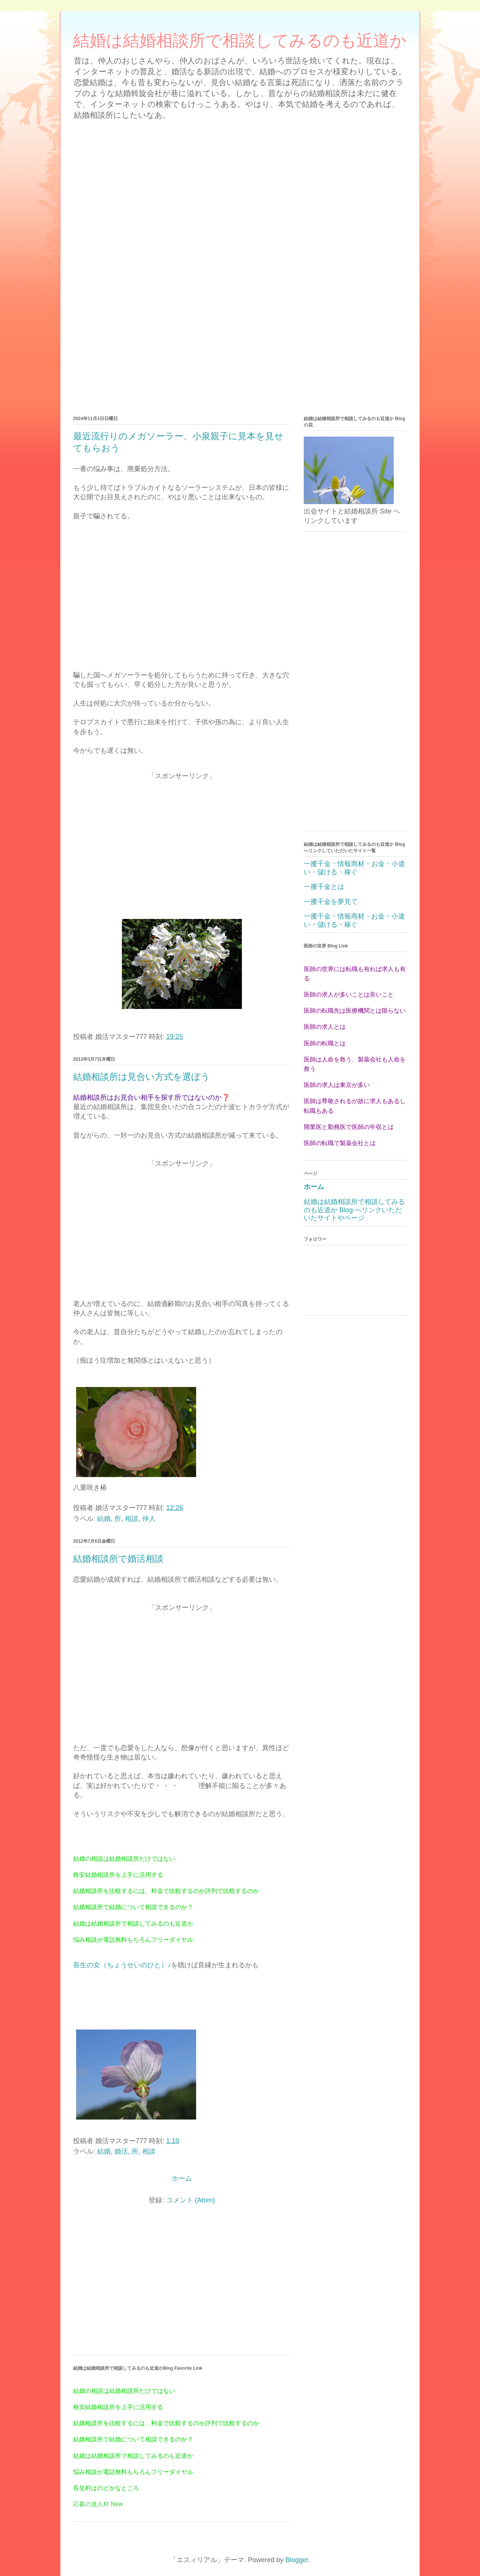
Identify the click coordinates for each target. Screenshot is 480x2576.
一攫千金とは (324, 886)
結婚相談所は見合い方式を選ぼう (141, 1077)
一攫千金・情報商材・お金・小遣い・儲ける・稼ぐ (354, 868)
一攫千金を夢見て (331, 901)
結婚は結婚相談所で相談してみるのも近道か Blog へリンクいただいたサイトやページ (354, 1210)
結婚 (104, 1518)
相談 (131, 1518)
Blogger (296, 2560)
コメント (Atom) (190, 2200)
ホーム (182, 2178)
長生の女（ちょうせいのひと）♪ (122, 1965)
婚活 (121, 2151)
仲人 (149, 1518)
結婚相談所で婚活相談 (118, 1559)
